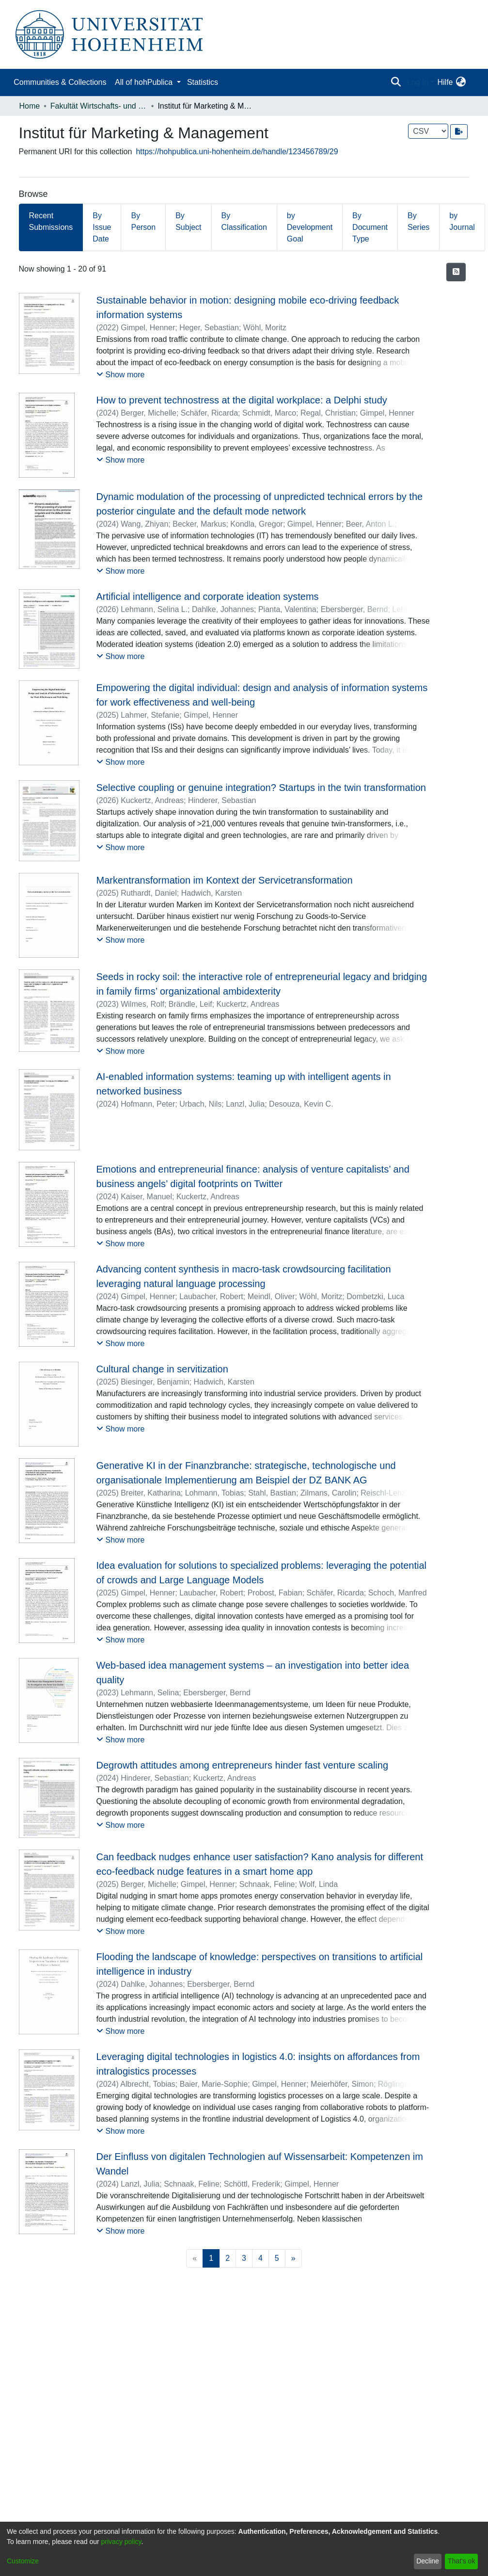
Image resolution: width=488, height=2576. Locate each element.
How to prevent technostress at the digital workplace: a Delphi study (241, 400)
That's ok (461, 2561)
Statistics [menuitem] (202, 82)
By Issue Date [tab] (102, 227)
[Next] (293, 2258)
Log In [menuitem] (417, 82)
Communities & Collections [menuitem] (60, 82)
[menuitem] (461, 82)
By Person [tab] (143, 221)
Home (29, 106)
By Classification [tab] (244, 221)
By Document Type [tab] (370, 227)
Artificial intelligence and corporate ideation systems (207, 596)
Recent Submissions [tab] (51, 221)
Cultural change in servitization (162, 1369)
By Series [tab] (418, 221)
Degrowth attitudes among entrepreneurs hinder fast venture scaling (242, 1765)
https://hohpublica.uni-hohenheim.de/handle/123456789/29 (237, 151)
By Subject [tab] (188, 221)
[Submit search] (396, 82)
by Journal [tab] (461, 221)
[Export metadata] (459, 131)
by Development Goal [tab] (309, 227)
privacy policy (121, 2541)
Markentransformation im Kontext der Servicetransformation (224, 880)
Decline (427, 2561)
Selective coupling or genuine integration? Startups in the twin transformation (260, 787)
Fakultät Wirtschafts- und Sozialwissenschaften (98, 106)
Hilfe (445, 82)
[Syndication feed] (456, 272)
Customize (23, 2561)
